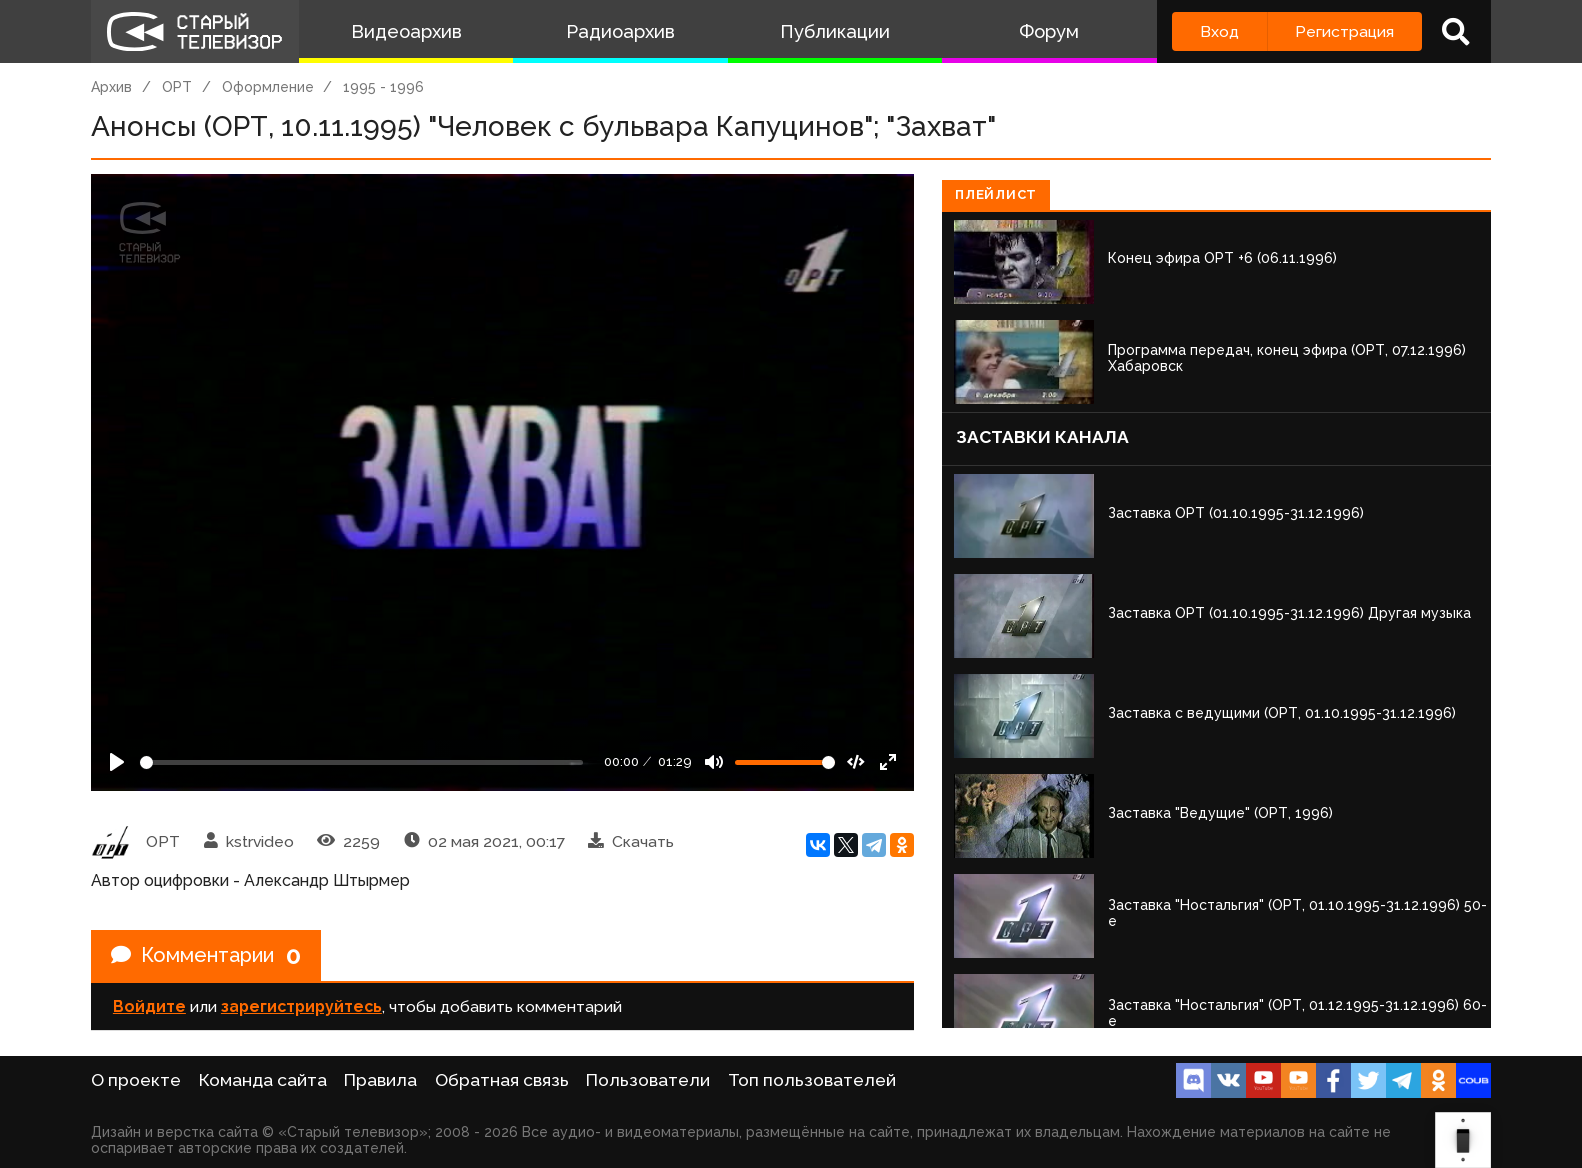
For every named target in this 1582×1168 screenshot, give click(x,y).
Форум (1049, 31)
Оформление (268, 87)
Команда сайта (263, 1080)
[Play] (117, 762)
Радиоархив (620, 31)
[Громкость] (785, 762)
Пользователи (648, 1080)
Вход (1219, 31)
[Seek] (361, 762)
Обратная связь (502, 1080)
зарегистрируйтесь (301, 1006)
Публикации (835, 31)
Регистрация (1344, 31)
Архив (111, 87)
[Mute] (714, 762)
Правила (380, 1080)
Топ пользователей (812, 1080)
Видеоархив (406, 31)
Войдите (149, 1006)
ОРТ (177, 87)
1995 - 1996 (383, 87)
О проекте (136, 1080)
